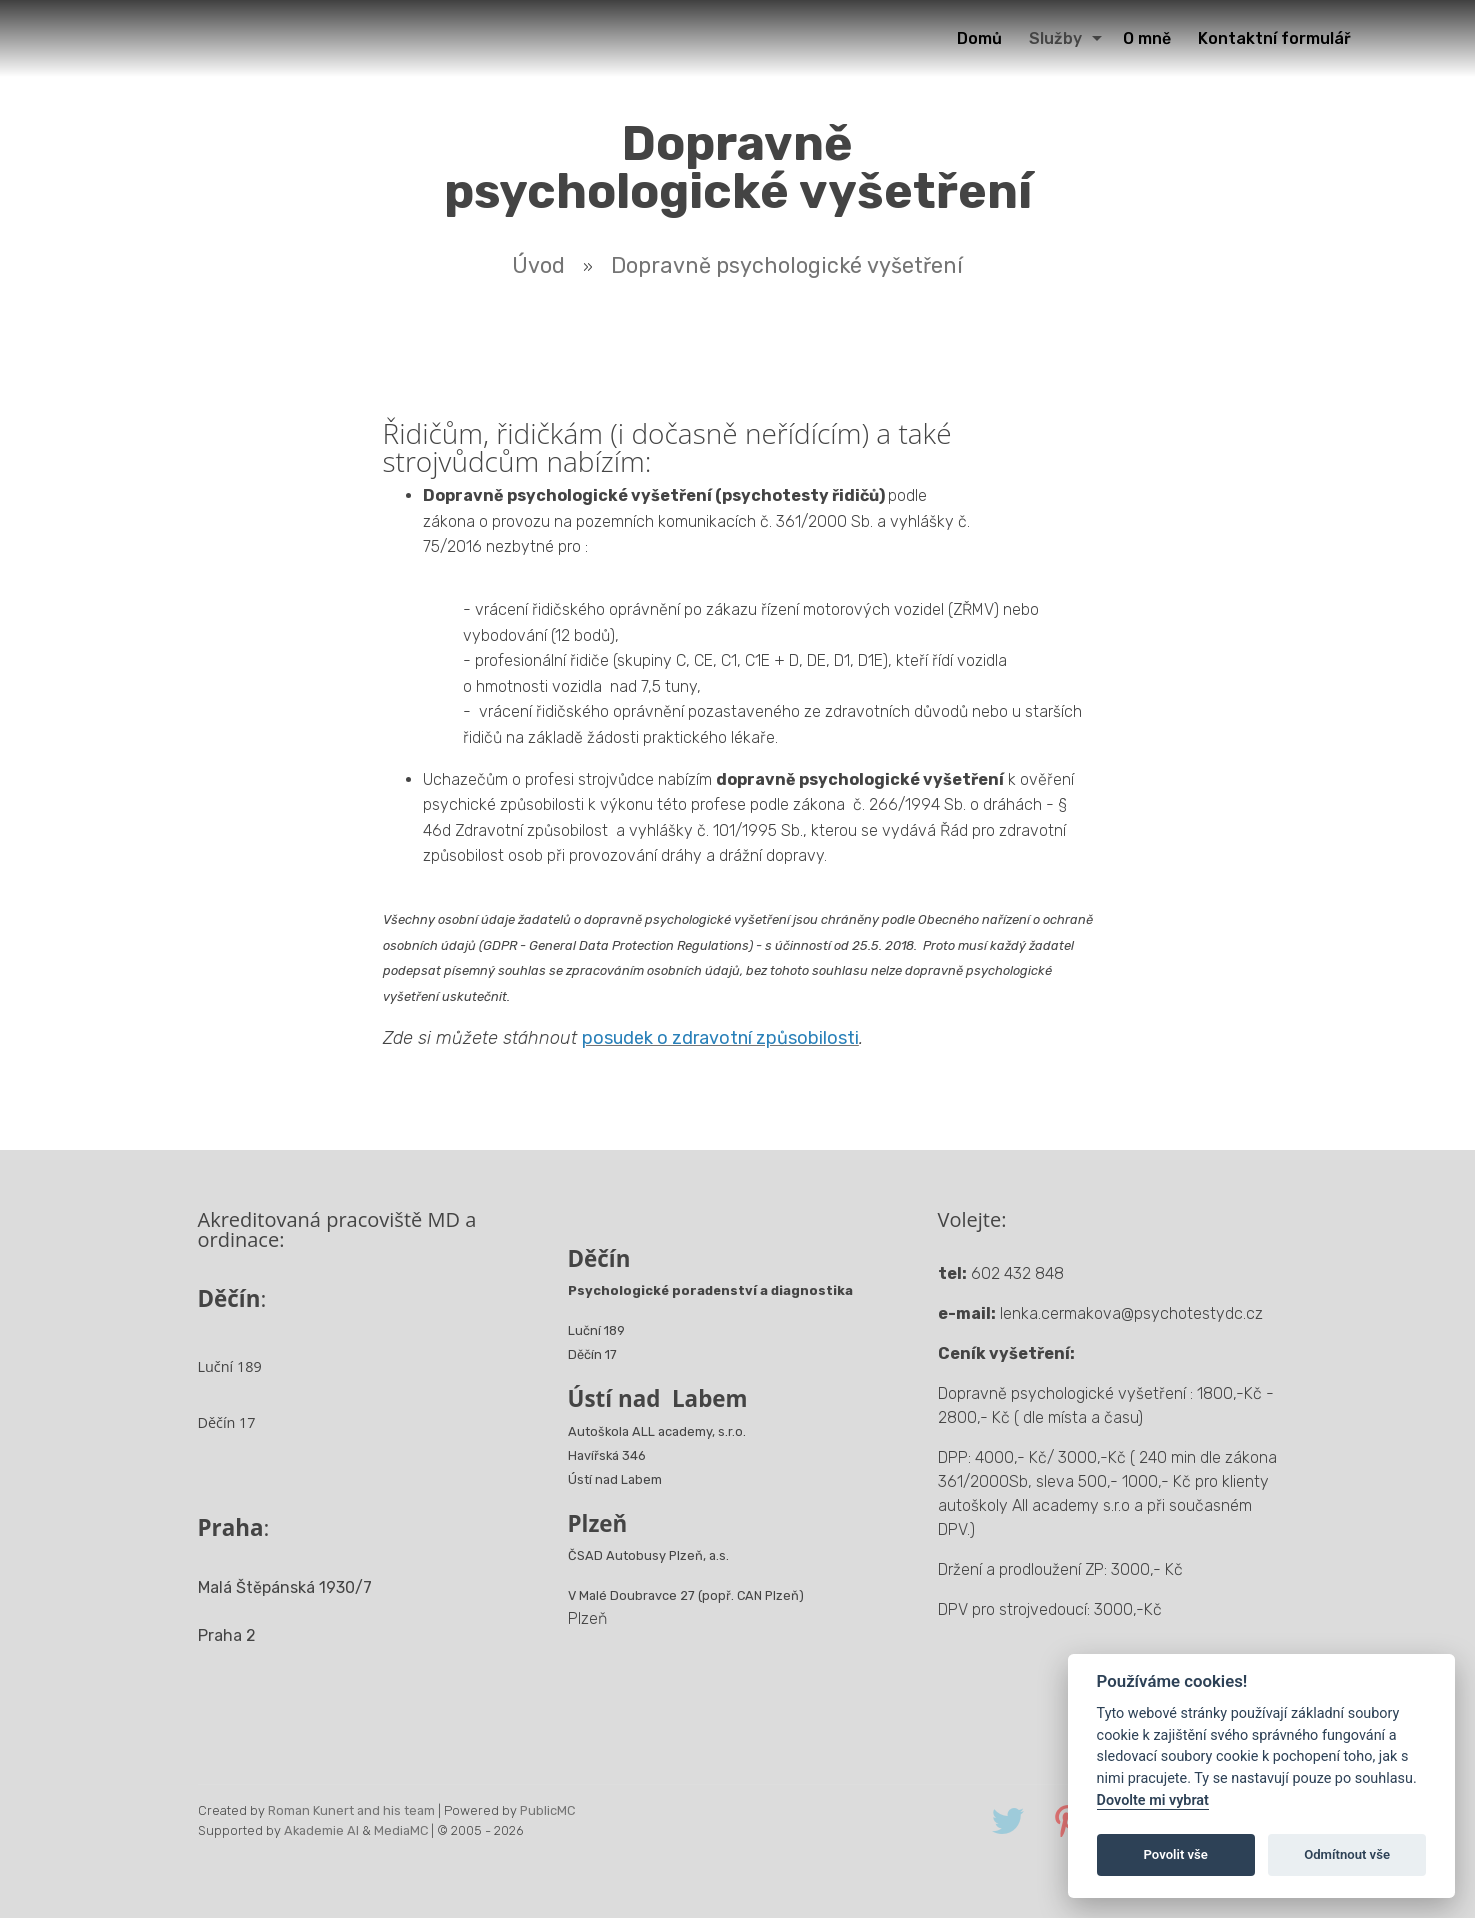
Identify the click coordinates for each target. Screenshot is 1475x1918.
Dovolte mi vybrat (1153, 1800)
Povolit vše (1176, 1854)
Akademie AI (321, 1830)
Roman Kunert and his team (351, 1810)
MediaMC (401, 1830)
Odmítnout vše (1347, 1854)
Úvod (538, 265)
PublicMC (547, 1810)
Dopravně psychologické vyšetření (787, 265)
